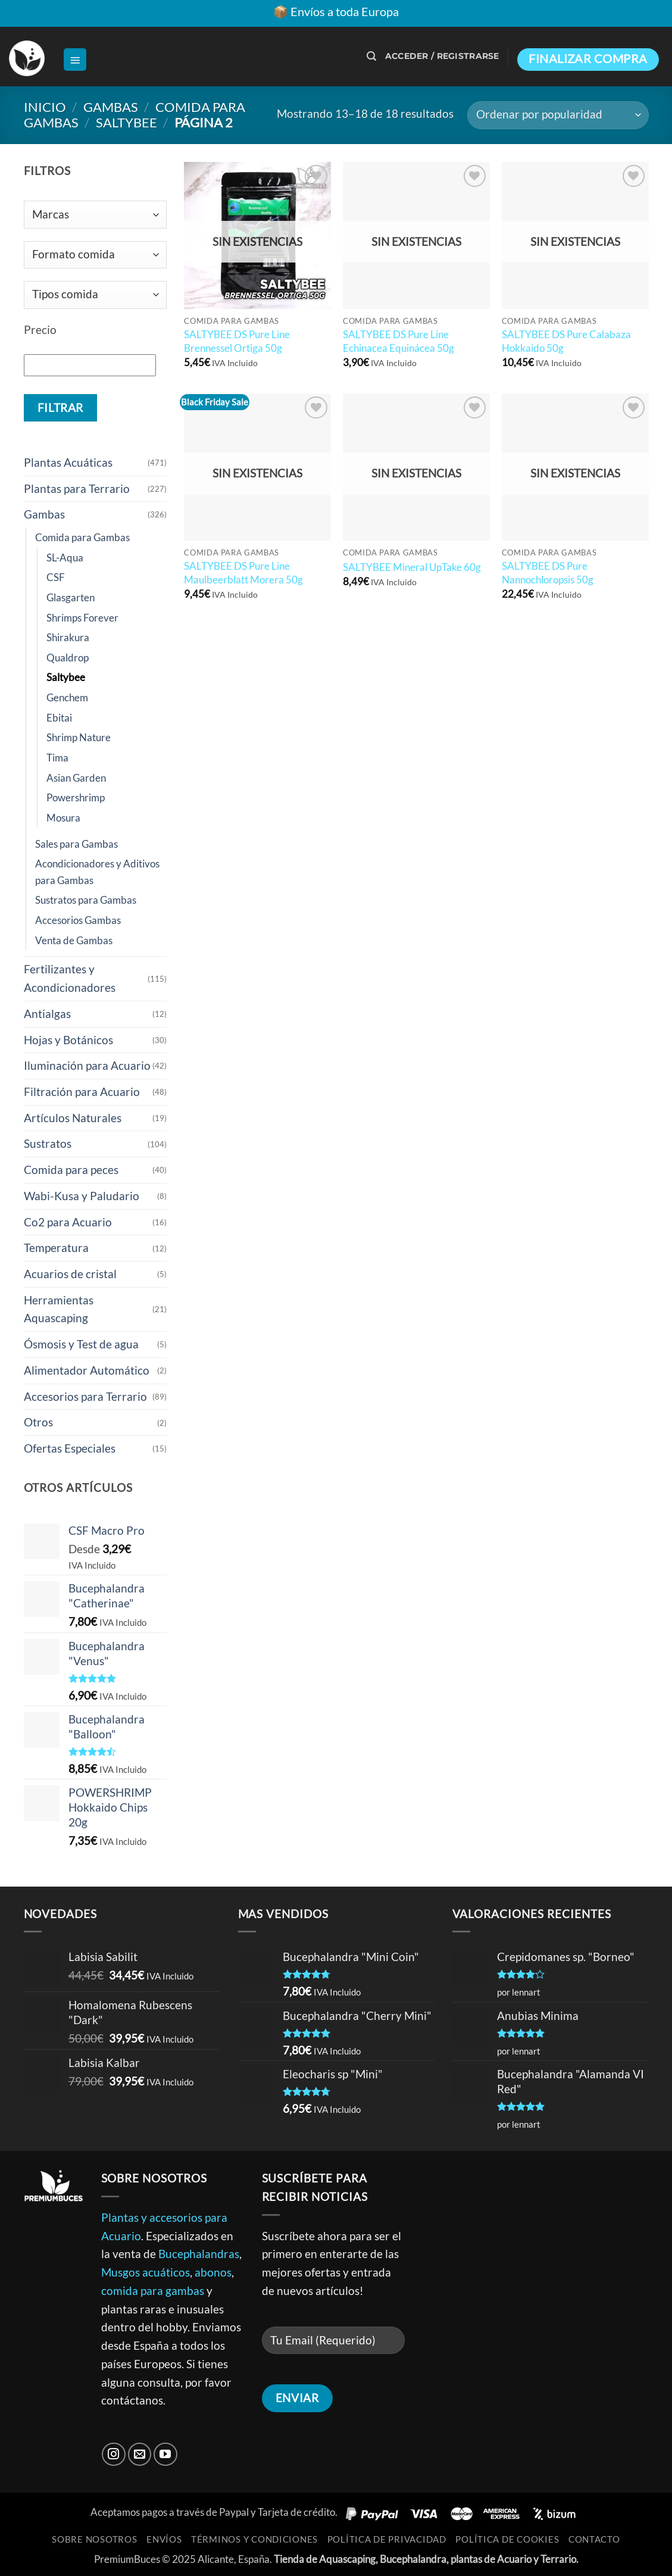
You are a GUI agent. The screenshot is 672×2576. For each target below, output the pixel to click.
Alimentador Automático (86, 1370)
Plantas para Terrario (77, 488)
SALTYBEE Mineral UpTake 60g (412, 567)
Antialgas (47, 1013)
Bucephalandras (198, 2253)
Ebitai (59, 717)
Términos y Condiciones (254, 2539)
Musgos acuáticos (145, 2272)
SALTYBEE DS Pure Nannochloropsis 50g (547, 572)
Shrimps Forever (82, 617)
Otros (38, 1422)
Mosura (63, 817)
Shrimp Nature (78, 737)
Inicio (45, 107)
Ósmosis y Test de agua (81, 1344)
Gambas (110, 107)
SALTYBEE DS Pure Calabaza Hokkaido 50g (566, 341)
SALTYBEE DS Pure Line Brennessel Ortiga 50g (237, 341)
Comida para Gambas (82, 537)
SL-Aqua (64, 557)
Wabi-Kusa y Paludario (81, 1196)
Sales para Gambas (76, 844)
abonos (213, 2272)
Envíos (164, 2539)
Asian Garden (76, 778)
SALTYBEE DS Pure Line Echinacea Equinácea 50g (398, 341)
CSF (55, 577)
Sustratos (47, 1143)
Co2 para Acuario (68, 1222)
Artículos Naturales (72, 1118)
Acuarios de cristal (70, 1274)
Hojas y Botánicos (68, 1040)
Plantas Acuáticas (68, 462)
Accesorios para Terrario (85, 1396)
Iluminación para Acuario (87, 1065)
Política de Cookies (507, 2539)
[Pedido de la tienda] (557, 115)
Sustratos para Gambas (85, 900)
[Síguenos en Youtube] (165, 2454)
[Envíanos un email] (140, 2454)
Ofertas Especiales (69, 1448)
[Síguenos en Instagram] (114, 2454)
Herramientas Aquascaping (58, 1309)
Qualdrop (67, 657)
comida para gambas (152, 2290)
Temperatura (56, 1247)
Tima (57, 757)
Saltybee (126, 122)
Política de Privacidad (386, 2539)
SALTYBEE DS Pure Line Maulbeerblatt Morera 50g (243, 572)
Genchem (67, 697)
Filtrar (60, 407)
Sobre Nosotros (94, 2539)
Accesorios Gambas (78, 920)
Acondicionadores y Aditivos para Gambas (97, 871)
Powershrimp (75, 797)
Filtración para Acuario (82, 1091)
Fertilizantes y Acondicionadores (69, 978)
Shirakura (67, 637)
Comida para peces (71, 1169)
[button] (75, 59)
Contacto (594, 2539)
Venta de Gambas (73, 940)
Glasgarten (70, 597)
